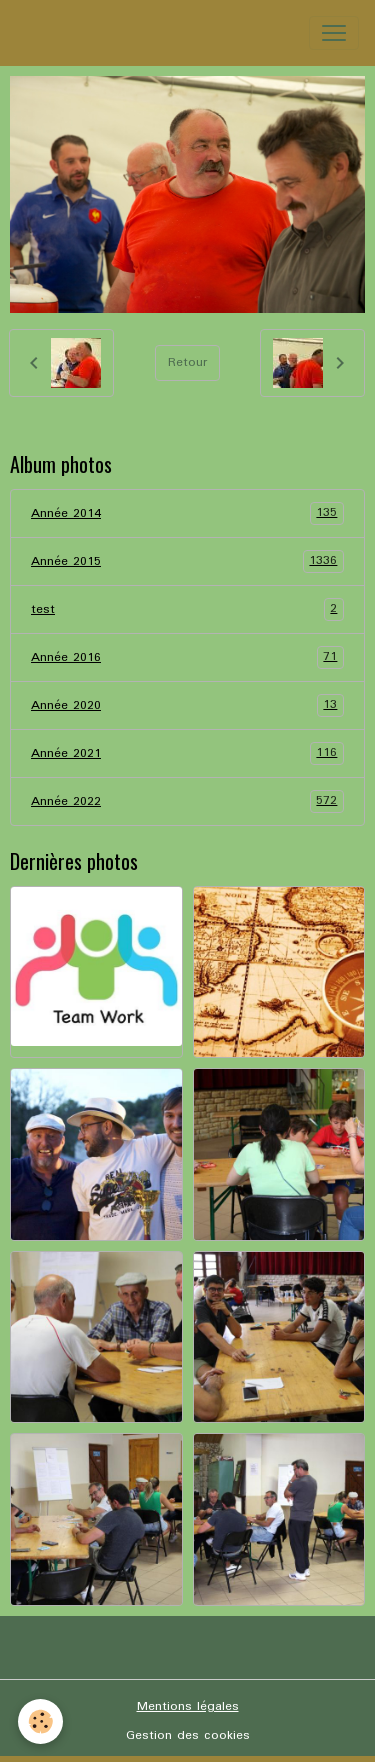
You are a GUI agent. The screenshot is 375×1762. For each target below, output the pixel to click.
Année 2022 (187, 801)
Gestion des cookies (188, 1735)
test (187, 609)
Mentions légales (188, 1706)
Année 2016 (187, 657)
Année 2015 (187, 561)
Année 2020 (187, 705)
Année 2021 (187, 753)
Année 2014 (187, 513)
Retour (187, 362)
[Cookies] (40, 1721)
